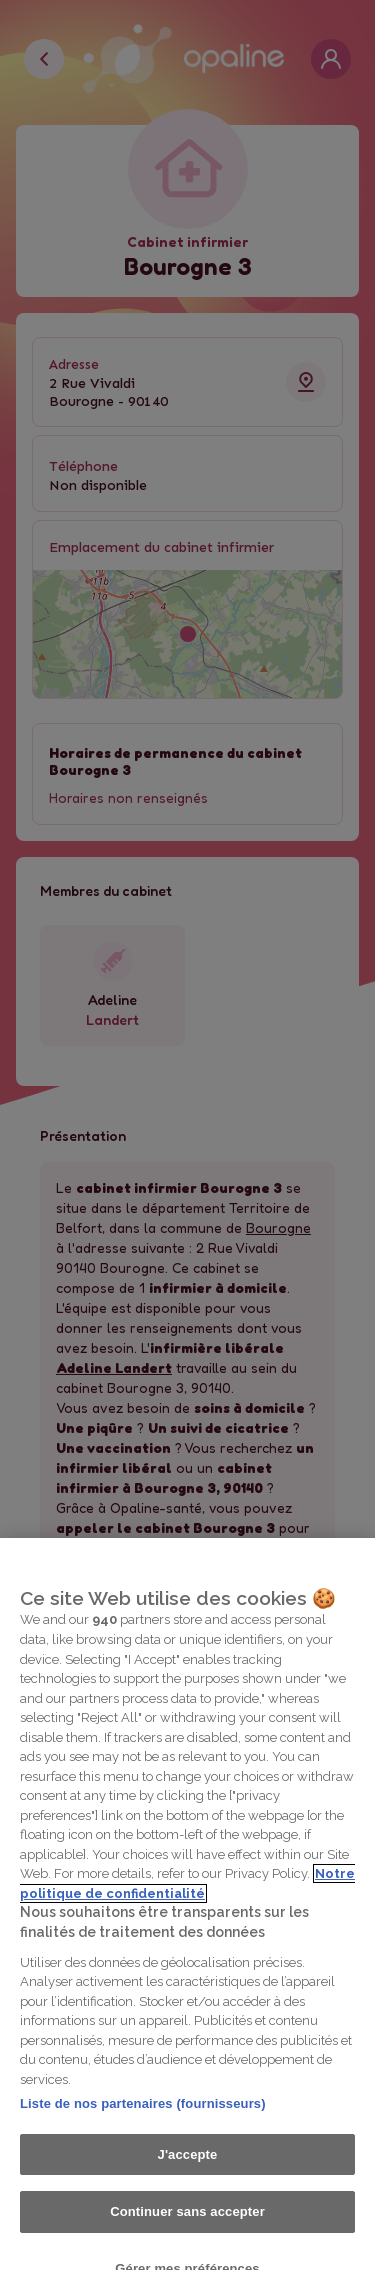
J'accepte (188, 2170)
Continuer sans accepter (187, 2227)
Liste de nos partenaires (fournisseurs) (143, 2119)
